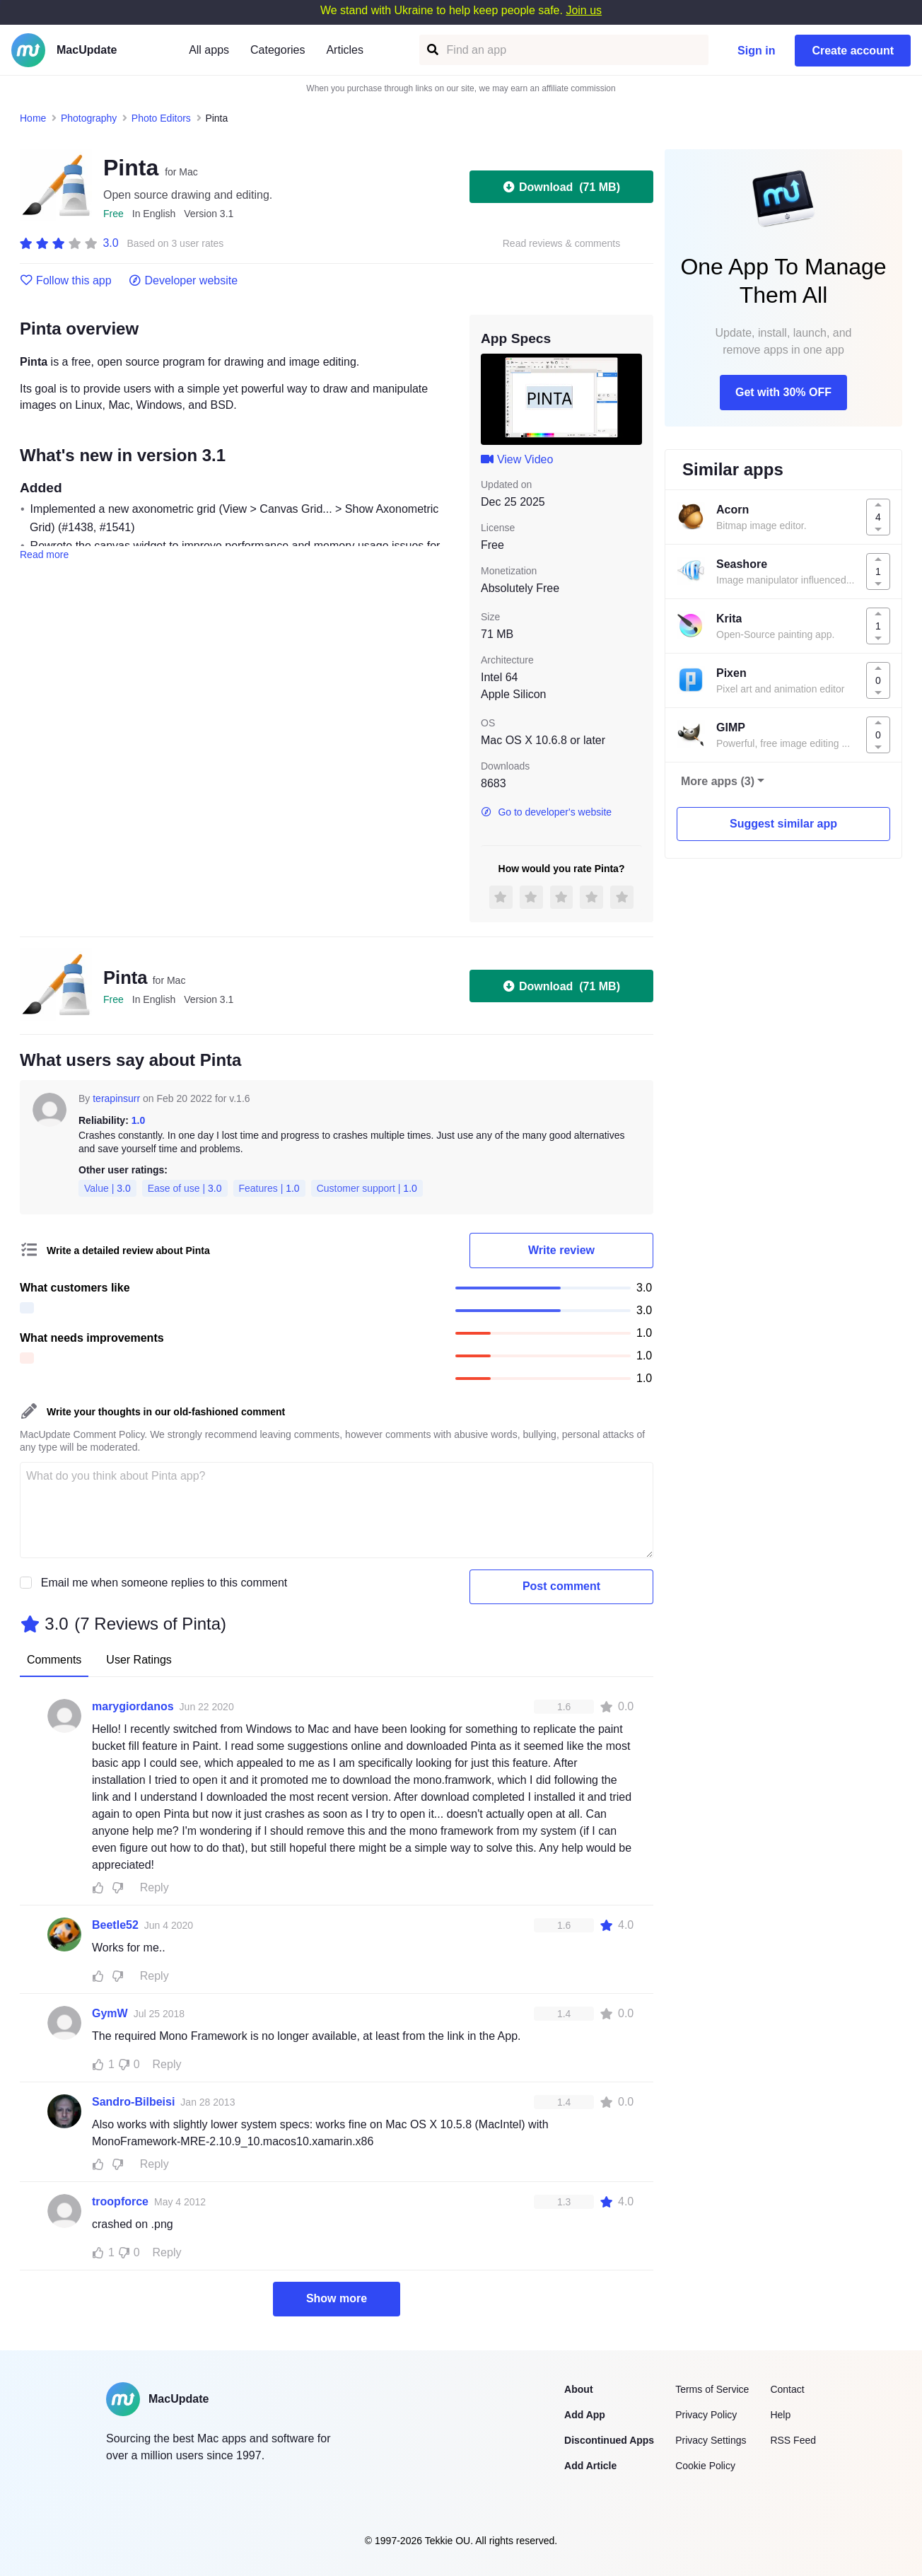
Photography (89, 118)
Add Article (590, 2465)
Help (780, 2414)
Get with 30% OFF (783, 392)
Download (561, 187)
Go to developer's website (546, 812)
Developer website (183, 280)
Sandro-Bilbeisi (133, 2101)
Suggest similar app (783, 823)
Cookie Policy (705, 2465)
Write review (561, 1250)
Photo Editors (161, 118)
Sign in (756, 50)
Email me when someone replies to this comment (164, 1583)
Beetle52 (115, 1925)
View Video (517, 459)
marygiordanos (133, 1706)
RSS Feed (793, 2440)
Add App (584, 2414)
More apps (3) (717, 781)
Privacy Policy (706, 2414)
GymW (110, 2013)
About (578, 2389)
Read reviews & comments (562, 244)
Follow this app (66, 280)
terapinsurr (116, 1098)
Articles (344, 49)
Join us (584, 10)
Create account (853, 50)
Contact (787, 2389)
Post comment (561, 1586)
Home (33, 118)
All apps (209, 49)
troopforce (120, 2201)
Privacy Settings (710, 2440)
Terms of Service (712, 2389)
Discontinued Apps (609, 2440)
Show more (336, 2298)
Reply (154, 1887)
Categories (277, 49)
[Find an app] (431, 50)
